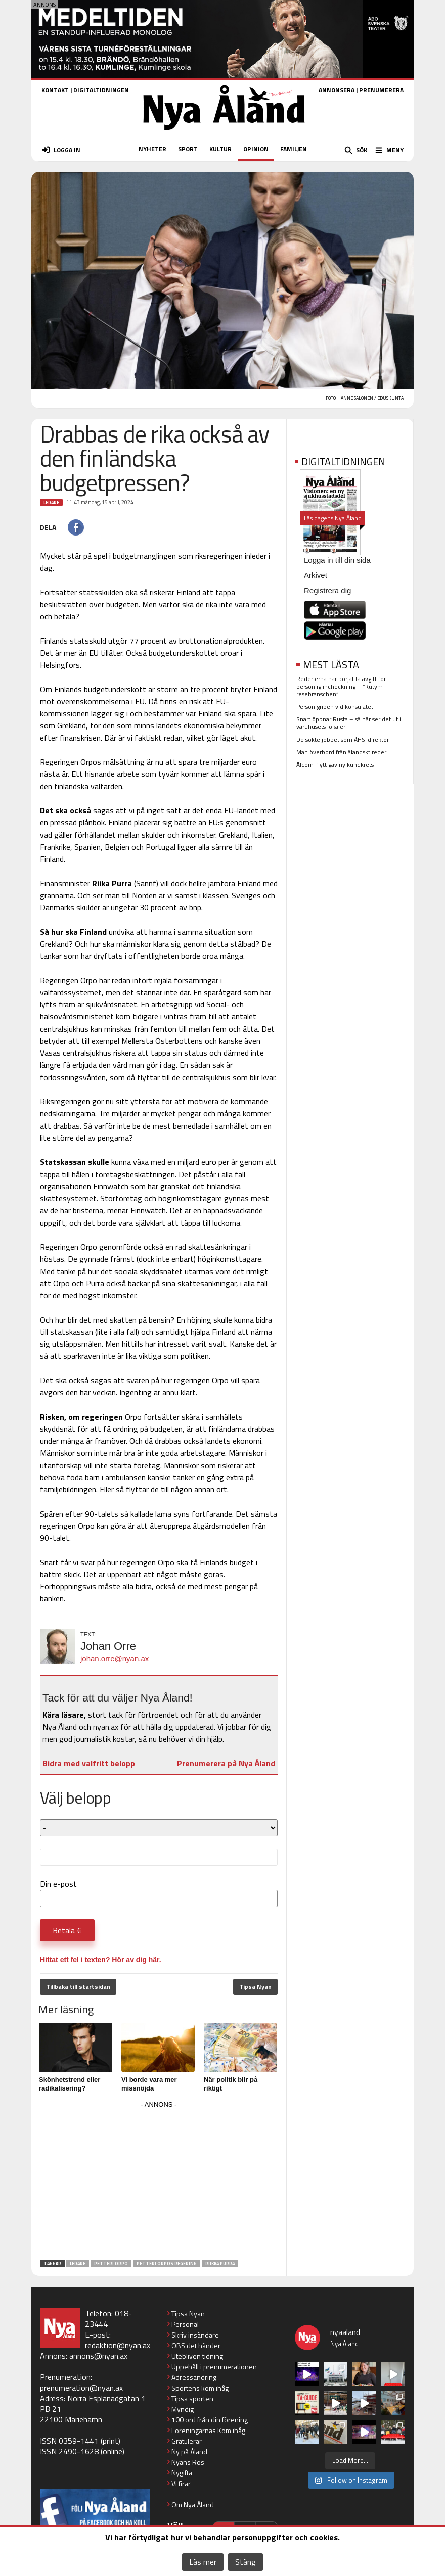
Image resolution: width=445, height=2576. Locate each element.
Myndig (182, 2409)
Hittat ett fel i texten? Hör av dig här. (100, 1960)
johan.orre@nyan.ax (114, 1658)
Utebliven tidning (197, 2356)
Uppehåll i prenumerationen (214, 2366)
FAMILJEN (293, 149)
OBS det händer (195, 2345)
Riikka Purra (220, 2263)
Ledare (51, 502)
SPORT (188, 149)
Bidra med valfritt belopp (88, 1763)
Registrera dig (327, 590)
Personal (185, 2324)
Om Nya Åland (192, 2504)
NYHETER (152, 149)
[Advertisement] (159, 2182)
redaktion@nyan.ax (117, 2345)
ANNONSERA (336, 90)
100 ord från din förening (209, 2419)
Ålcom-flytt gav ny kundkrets (335, 764)
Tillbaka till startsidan (78, 1986)
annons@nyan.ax (98, 2356)
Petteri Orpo (111, 2263)
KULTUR (220, 149)
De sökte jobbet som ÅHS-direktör (342, 739)
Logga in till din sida (337, 560)
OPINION (256, 149)
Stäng (245, 2562)
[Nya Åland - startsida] (224, 133)
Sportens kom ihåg (200, 2388)
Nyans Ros (187, 2462)
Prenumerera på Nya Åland (226, 1763)
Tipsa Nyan (255, 1986)
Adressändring (193, 2377)
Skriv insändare (195, 2334)
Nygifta (181, 2472)
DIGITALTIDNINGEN (101, 90)
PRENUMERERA (381, 90)
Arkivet (315, 575)
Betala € (67, 1930)
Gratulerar (186, 2441)
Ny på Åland (189, 2451)
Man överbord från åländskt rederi (342, 752)
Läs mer (202, 2562)
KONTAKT (55, 90)
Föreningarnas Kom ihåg (208, 2430)
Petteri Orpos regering (167, 2263)
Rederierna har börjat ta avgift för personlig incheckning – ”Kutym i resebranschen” (341, 686)
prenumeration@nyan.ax (81, 2387)
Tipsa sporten (192, 2398)
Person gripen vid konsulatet (334, 706)
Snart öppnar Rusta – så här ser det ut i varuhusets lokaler (348, 723)
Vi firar (181, 2483)
